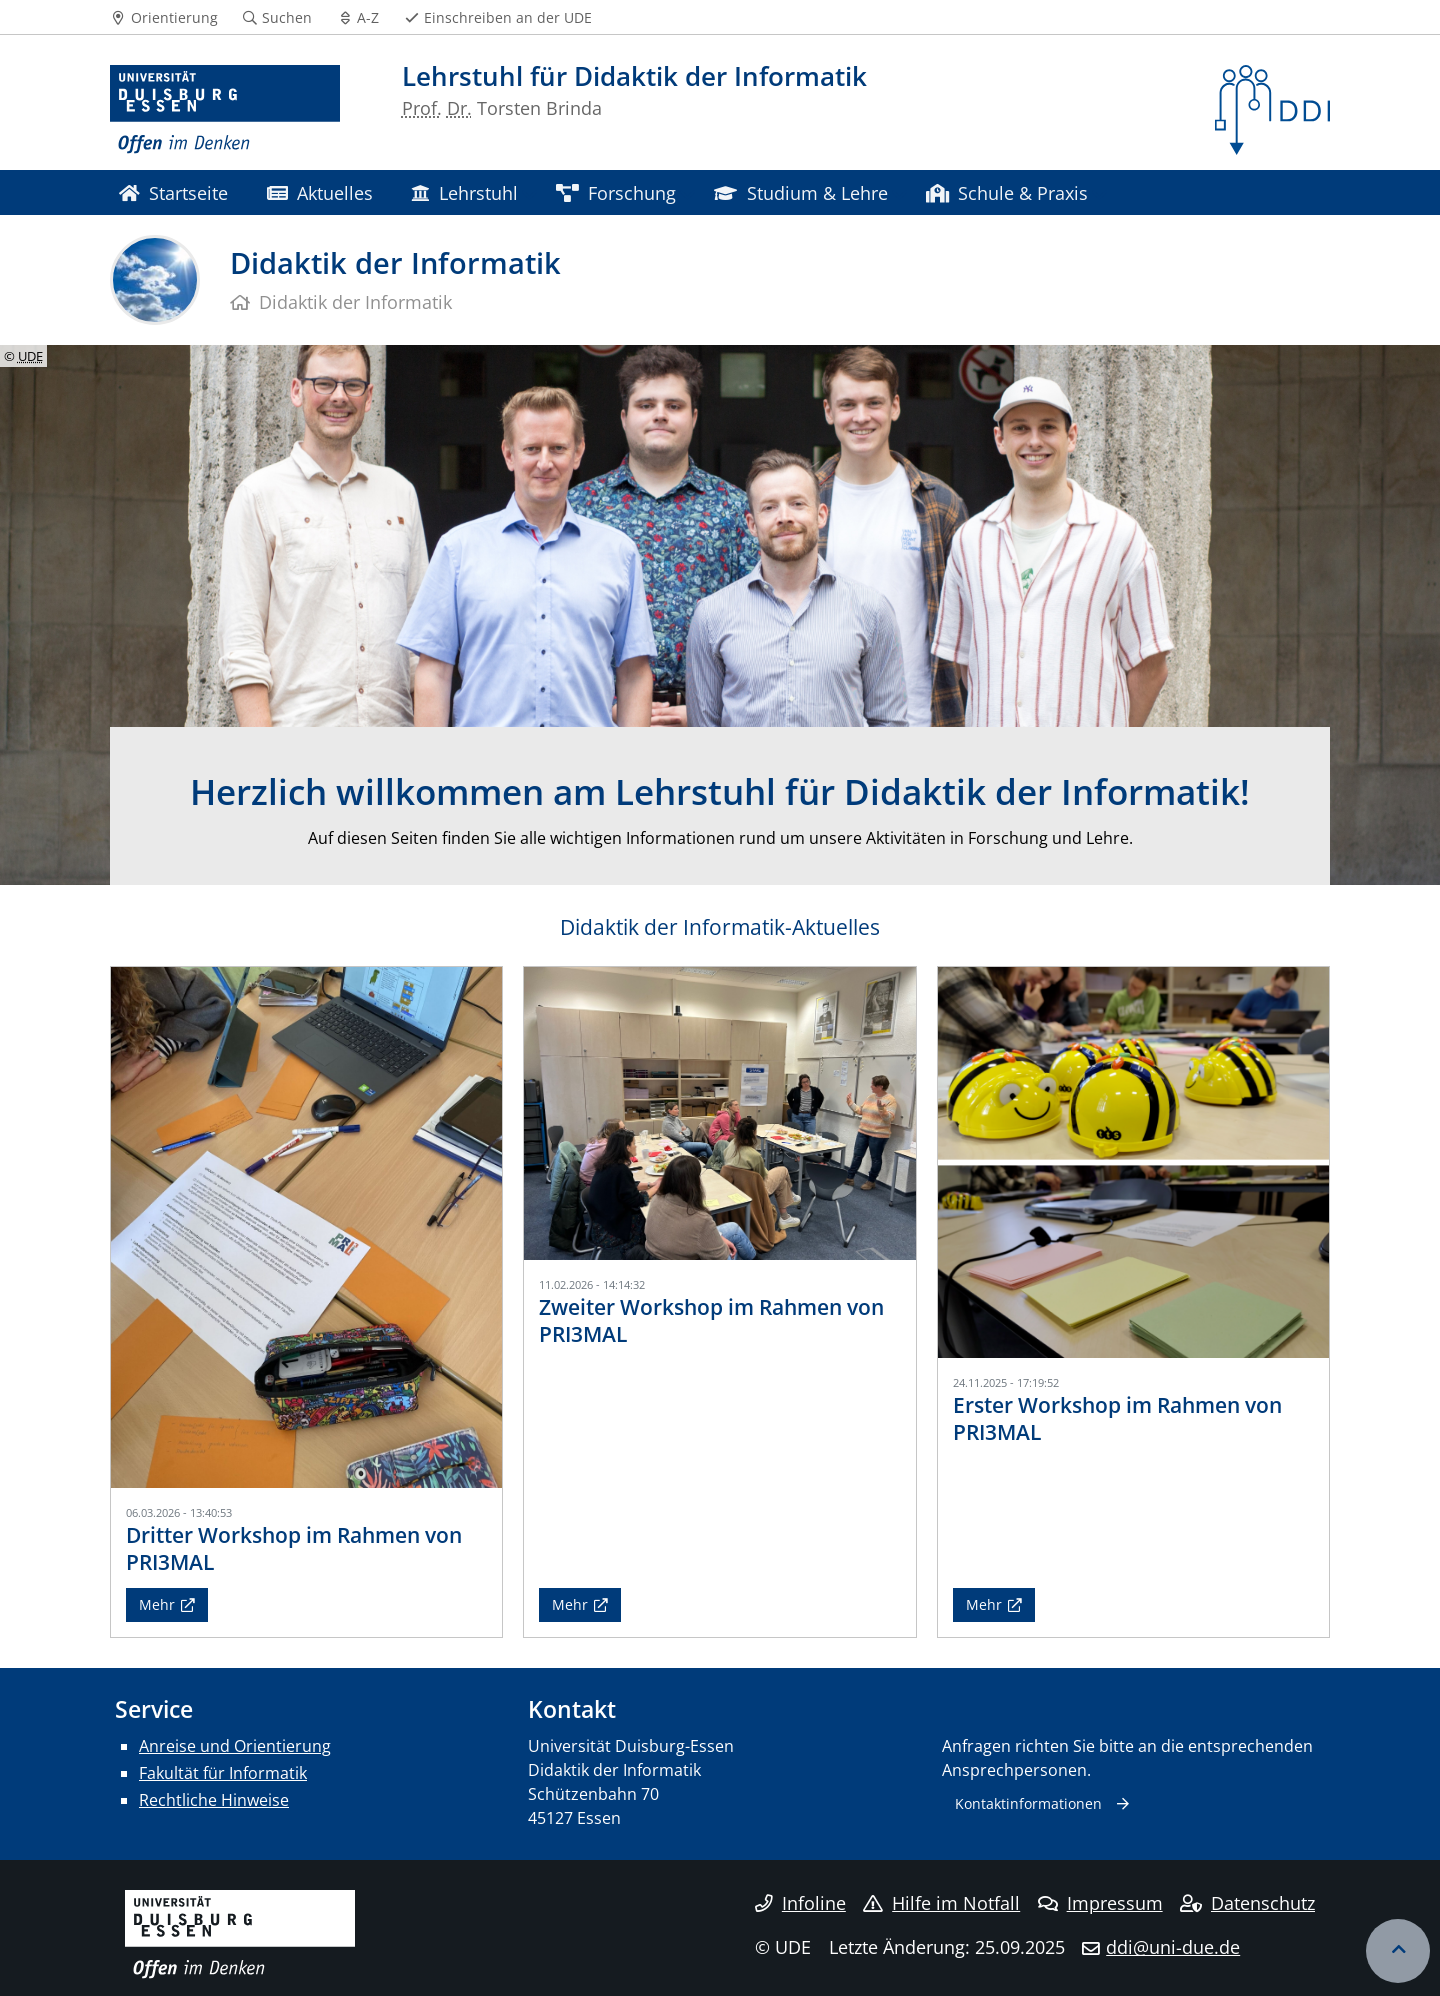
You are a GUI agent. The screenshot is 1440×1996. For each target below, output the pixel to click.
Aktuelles (320, 192)
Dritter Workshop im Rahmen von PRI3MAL (294, 1548)
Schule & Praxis (1007, 192)
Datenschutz (1247, 1903)
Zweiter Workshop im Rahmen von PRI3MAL (711, 1320)
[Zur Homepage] (225, 110)
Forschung (616, 192)
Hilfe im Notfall (941, 1903)
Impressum (1100, 1903)
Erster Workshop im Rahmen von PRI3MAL (1117, 1418)
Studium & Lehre (800, 192)
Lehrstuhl (464, 192)
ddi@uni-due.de (1173, 1947)
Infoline (800, 1903)
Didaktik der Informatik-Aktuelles (720, 927)
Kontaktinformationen (1028, 1803)
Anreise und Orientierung (235, 1746)
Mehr (157, 1604)
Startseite (173, 192)
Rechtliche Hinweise (214, 1800)
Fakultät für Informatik (223, 1773)
